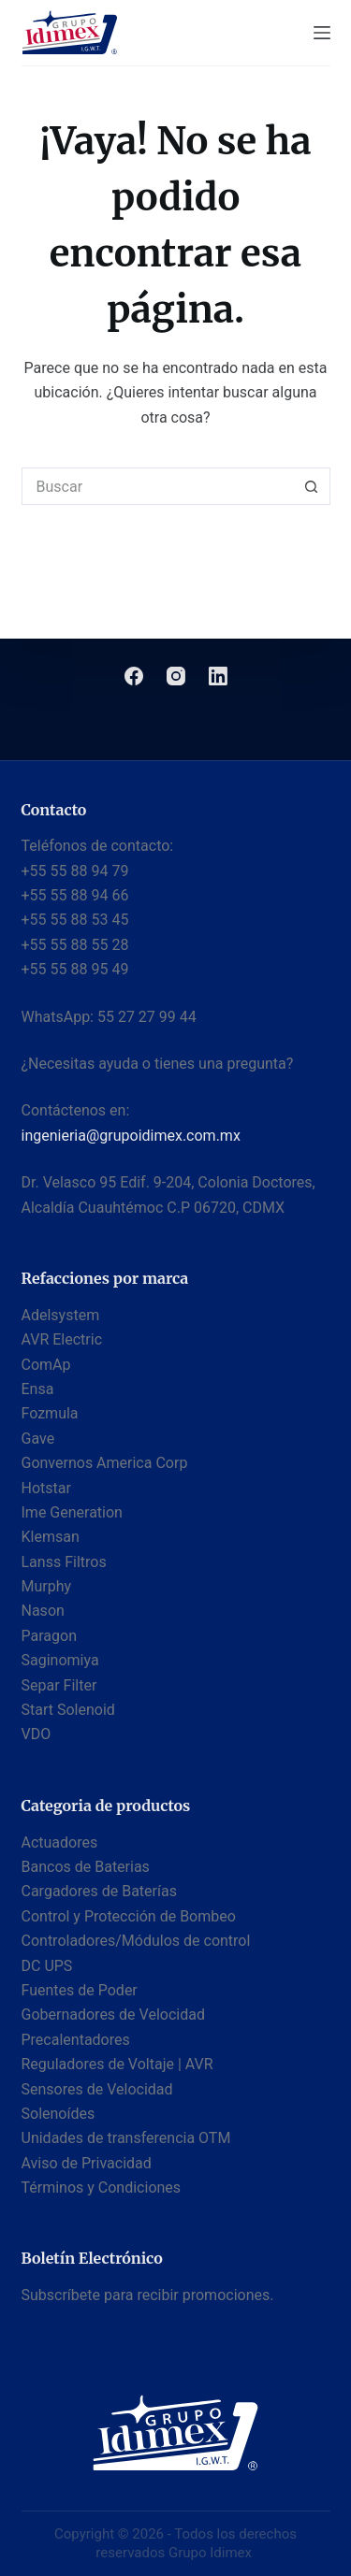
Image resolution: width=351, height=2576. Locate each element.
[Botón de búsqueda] (311, 486)
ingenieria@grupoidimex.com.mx (131, 1135)
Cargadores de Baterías (99, 1891)
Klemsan (51, 1537)
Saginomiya (60, 1660)
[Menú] (322, 32)
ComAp (46, 1365)
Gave (38, 1438)
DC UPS (47, 1966)
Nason (43, 1610)
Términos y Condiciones (102, 2187)
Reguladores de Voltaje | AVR (117, 2064)
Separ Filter (59, 1685)
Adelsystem (61, 1315)
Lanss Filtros (64, 1562)
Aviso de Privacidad (87, 2163)
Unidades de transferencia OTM (126, 2138)
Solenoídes (58, 2114)
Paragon (49, 1636)
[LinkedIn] (218, 676)
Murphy (47, 1586)
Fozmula (50, 1413)
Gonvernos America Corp (105, 1463)
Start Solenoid (68, 1710)
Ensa (38, 1389)
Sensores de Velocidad (97, 2089)
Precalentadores (76, 2040)
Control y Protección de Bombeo (129, 1916)
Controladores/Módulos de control (136, 1941)
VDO (36, 1734)
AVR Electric (62, 1339)
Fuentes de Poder (80, 1990)
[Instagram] (176, 676)
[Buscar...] (157, 486)
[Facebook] (133, 676)
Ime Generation (72, 1512)
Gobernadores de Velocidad (113, 2014)
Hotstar (46, 1488)
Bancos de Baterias (86, 1867)
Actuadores (60, 1842)
